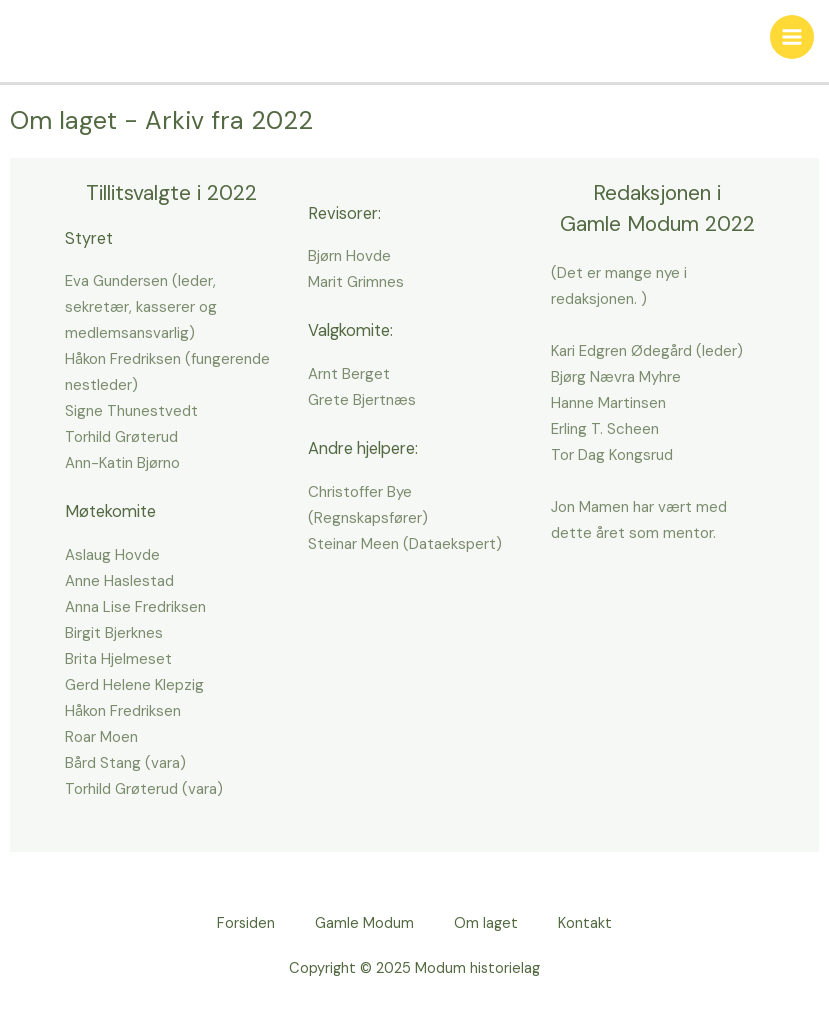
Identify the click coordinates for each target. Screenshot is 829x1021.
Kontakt (585, 923)
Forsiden (246, 923)
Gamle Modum (364, 923)
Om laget (486, 923)
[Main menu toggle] (792, 37)
